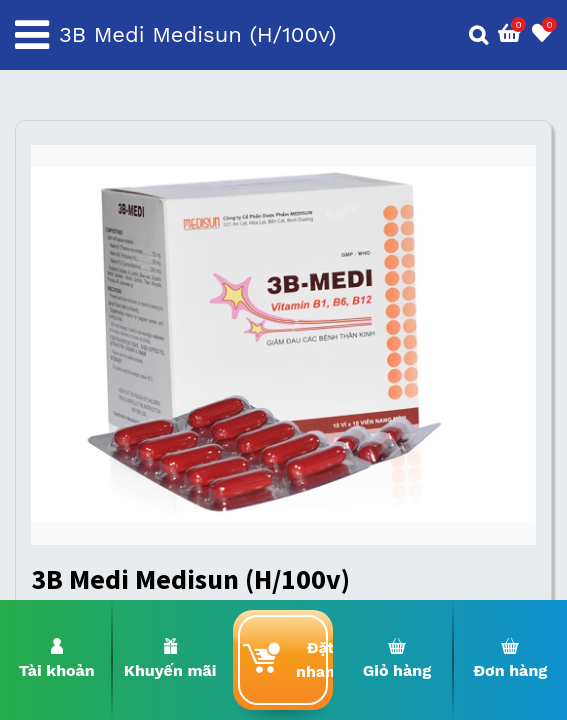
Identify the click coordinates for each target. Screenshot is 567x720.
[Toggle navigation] (32, 35)
